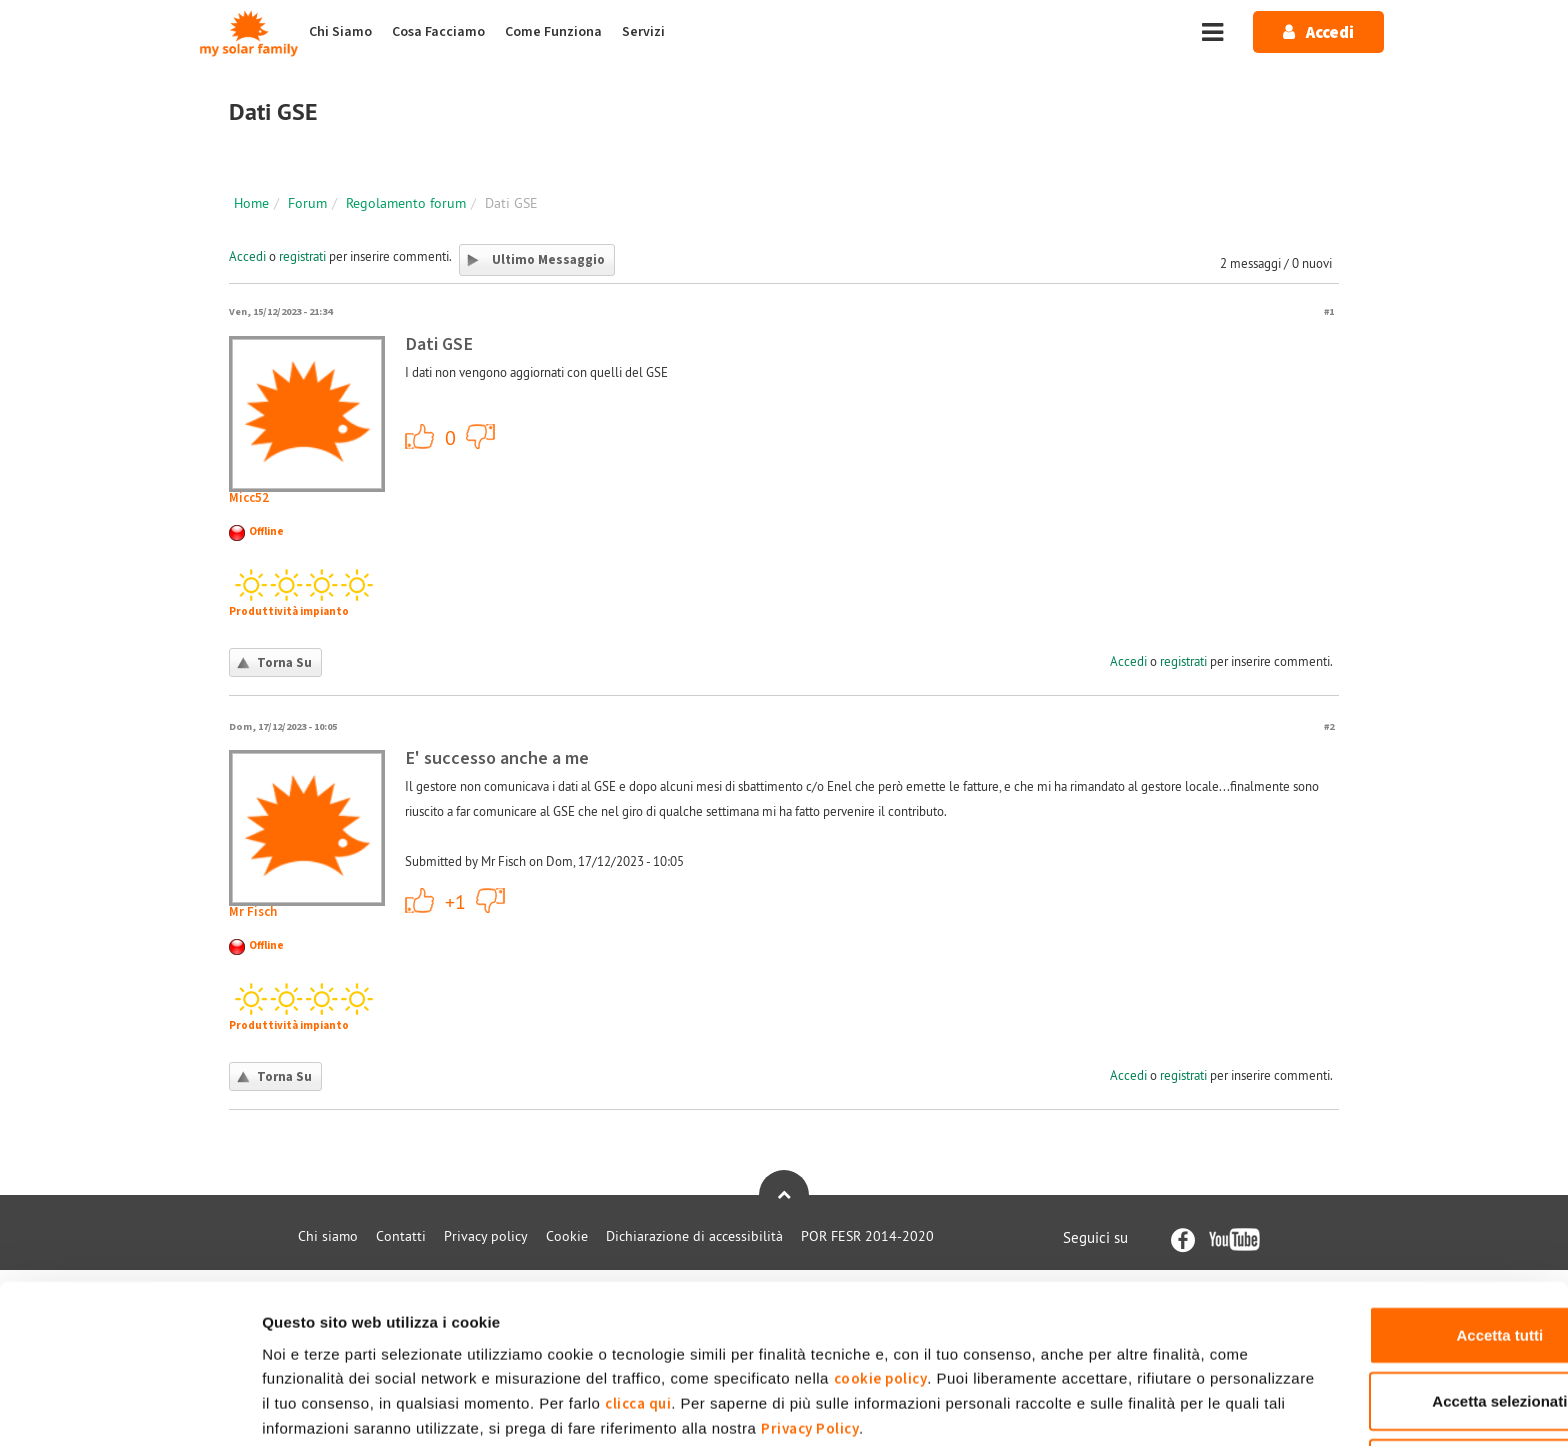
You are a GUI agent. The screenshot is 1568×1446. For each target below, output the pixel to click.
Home (251, 203)
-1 (481, 436)
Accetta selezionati (1400, 1314)
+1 (420, 436)
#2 (1329, 726)
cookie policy (924, 1291)
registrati (302, 256)
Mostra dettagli (1052, 1406)
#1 (1329, 311)
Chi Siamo (340, 32)
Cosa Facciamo (438, 32)
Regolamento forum (406, 203)
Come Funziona (553, 32)
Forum (307, 203)
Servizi (643, 32)
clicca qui (820, 1316)
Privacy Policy (1085, 1341)
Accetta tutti (1401, 1247)
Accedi (247, 256)
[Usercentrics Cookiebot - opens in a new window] (129, 1407)
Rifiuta (1401, 1380)
